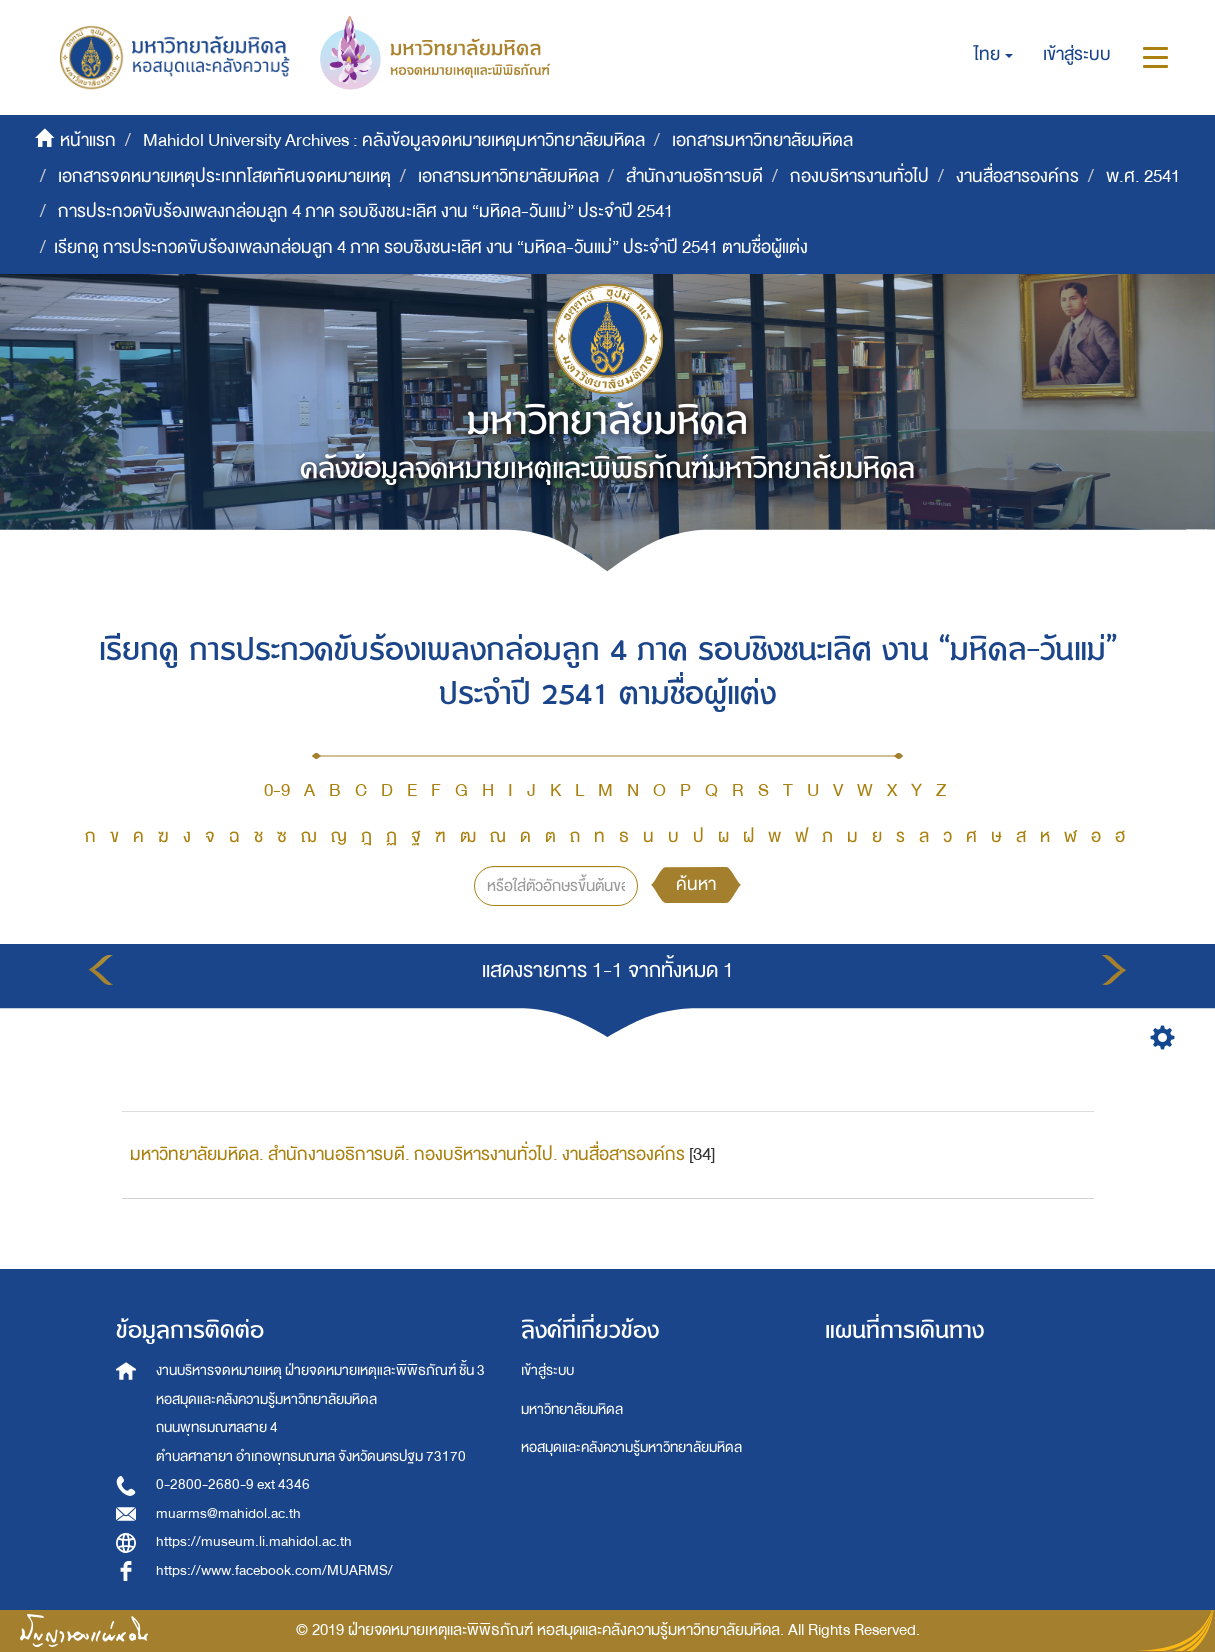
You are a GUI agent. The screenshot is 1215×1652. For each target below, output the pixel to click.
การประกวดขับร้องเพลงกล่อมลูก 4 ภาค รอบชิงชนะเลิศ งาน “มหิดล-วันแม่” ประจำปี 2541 (365, 211)
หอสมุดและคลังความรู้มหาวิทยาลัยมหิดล (631, 1447)
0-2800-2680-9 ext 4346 (233, 1484)
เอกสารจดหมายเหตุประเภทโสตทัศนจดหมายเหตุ (224, 176)
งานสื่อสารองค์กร (1017, 176)
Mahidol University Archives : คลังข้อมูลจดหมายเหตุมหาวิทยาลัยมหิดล (394, 140)
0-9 (277, 790)
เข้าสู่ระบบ (547, 1370)
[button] (993, 55)
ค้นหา (696, 884)
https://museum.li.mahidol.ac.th (254, 1541)
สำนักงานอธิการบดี (694, 176)
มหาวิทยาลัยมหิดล (572, 1409)
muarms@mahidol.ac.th (228, 1513)
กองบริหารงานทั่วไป (859, 176)
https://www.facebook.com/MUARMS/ (274, 1570)
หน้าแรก (88, 140)
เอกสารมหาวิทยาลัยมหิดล (762, 140)
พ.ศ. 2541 (1143, 176)
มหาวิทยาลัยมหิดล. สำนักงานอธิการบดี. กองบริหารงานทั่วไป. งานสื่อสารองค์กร (407, 1154)
